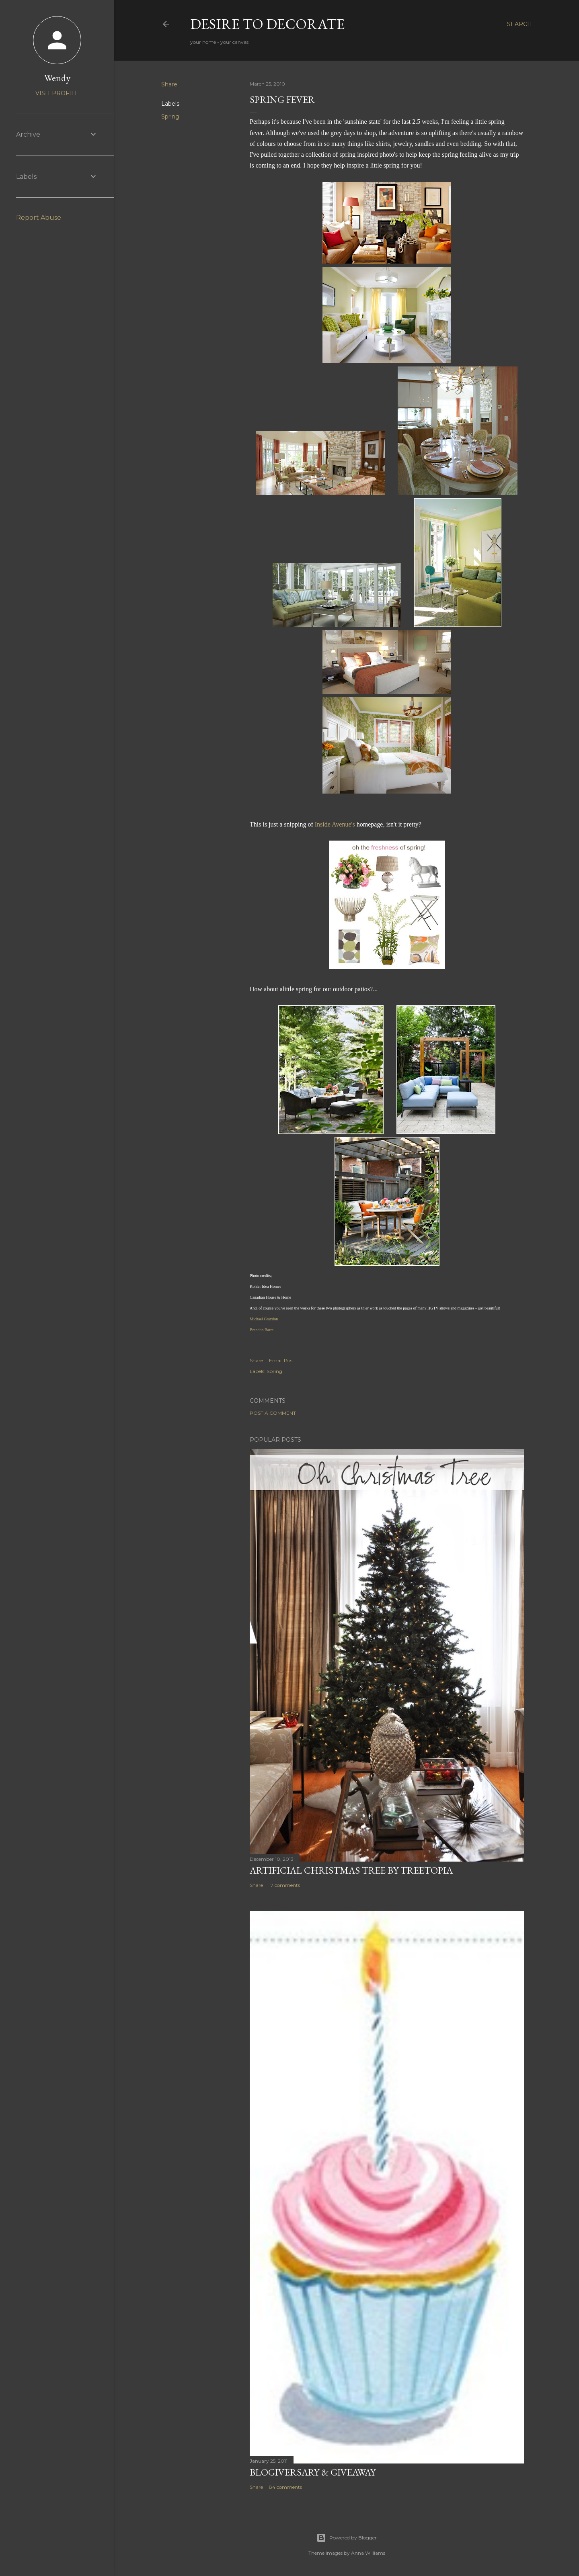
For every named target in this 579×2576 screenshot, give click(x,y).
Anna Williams (368, 2553)
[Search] (519, 24)
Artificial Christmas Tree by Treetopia (351, 1870)
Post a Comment (273, 1413)
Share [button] (169, 84)
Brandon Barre (261, 1330)
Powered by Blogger (346, 2538)
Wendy (57, 78)
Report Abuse (38, 217)
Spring (170, 116)
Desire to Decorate (267, 23)
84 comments (285, 2487)
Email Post (281, 1360)
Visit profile (57, 93)
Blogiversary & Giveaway (313, 2472)
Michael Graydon (264, 1319)
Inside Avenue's (335, 824)
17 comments (284, 1885)
